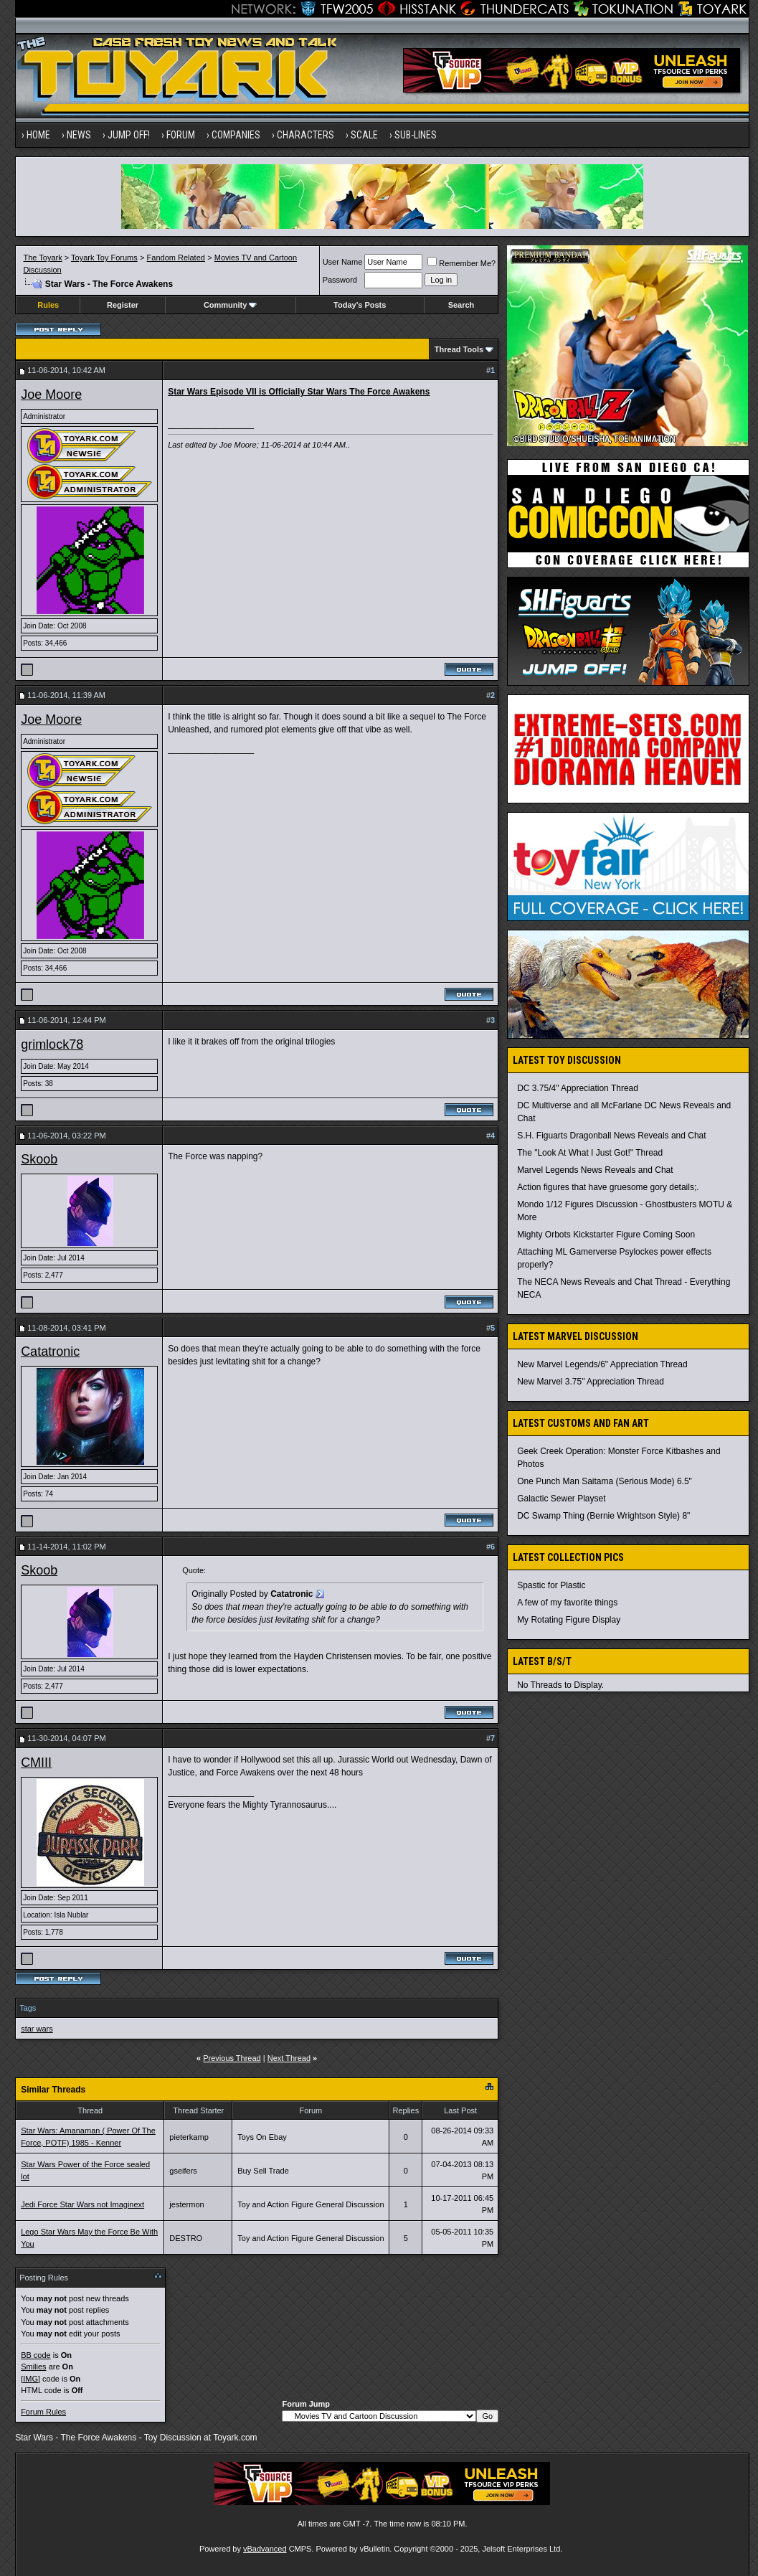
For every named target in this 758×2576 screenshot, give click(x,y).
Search (461, 305)
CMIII (36, 1762)
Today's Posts (359, 305)
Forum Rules (43, 2411)
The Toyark (42, 257)
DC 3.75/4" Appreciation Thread (577, 1088)
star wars (37, 2028)
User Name (343, 262)
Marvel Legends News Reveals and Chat (595, 1170)
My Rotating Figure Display (568, 1620)
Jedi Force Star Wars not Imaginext (82, 2204)
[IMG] (30, 2378)
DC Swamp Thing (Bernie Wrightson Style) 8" (603, 1516)
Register (122, 305)
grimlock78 (52, 1044)
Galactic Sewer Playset (561, 1499)
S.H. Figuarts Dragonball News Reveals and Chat (611, 1136)
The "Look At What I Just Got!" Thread (590, 1153)
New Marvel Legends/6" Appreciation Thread (602, 1364)
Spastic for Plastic (551, 1585)
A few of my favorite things (567, 1603)
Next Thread (289, 2058)
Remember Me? (461, 263)
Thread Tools (459, 349)
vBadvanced (265, 2548)
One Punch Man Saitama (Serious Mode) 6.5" (604, 1481)
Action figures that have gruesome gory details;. (607, 1187)
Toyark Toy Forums (104, 257)
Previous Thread (232, 2058)
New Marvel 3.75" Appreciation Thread (590, 1382)
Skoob (39, 1159)
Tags (27, 2008)
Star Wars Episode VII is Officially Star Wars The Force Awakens (299, 392)
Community (230, 305)
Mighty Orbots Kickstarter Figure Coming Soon (606, 1235)
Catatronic (50, 1351)
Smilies (33, 2366)
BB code (36, 2355)
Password (340, 279)
